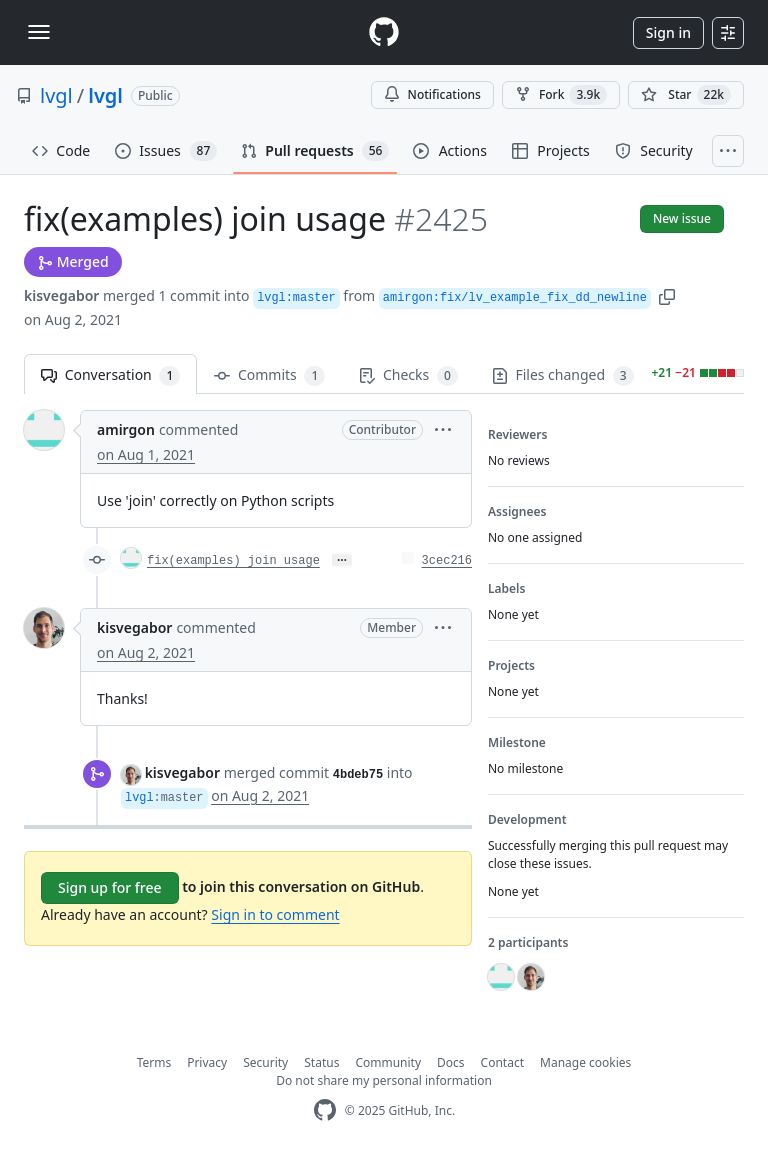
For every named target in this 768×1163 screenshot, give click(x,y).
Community (388, 1062)
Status (321, 1062)
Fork (561, 95)
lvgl (56, 95)
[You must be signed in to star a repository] (686, 95)
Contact (502, 1062)
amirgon (126, 429)
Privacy (207, 1062)
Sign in (668, 32)
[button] (667, 295)
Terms (154, 1062)
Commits (269, 375)
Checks (408, 375)
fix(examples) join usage (233, 561)
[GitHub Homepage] (325, 1110)
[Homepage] (384, 32)
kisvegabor (61, 295)
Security (265, 1062)
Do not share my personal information (384, 1080)
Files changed (563, 375)
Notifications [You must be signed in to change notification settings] (432, 94)
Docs (451, 1062)
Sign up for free (110, 887)
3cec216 (447, 561)
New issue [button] (682, 218)
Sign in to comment (275, 914)
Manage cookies (585, 1062)
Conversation (110, 375)
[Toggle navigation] (39, 32)
